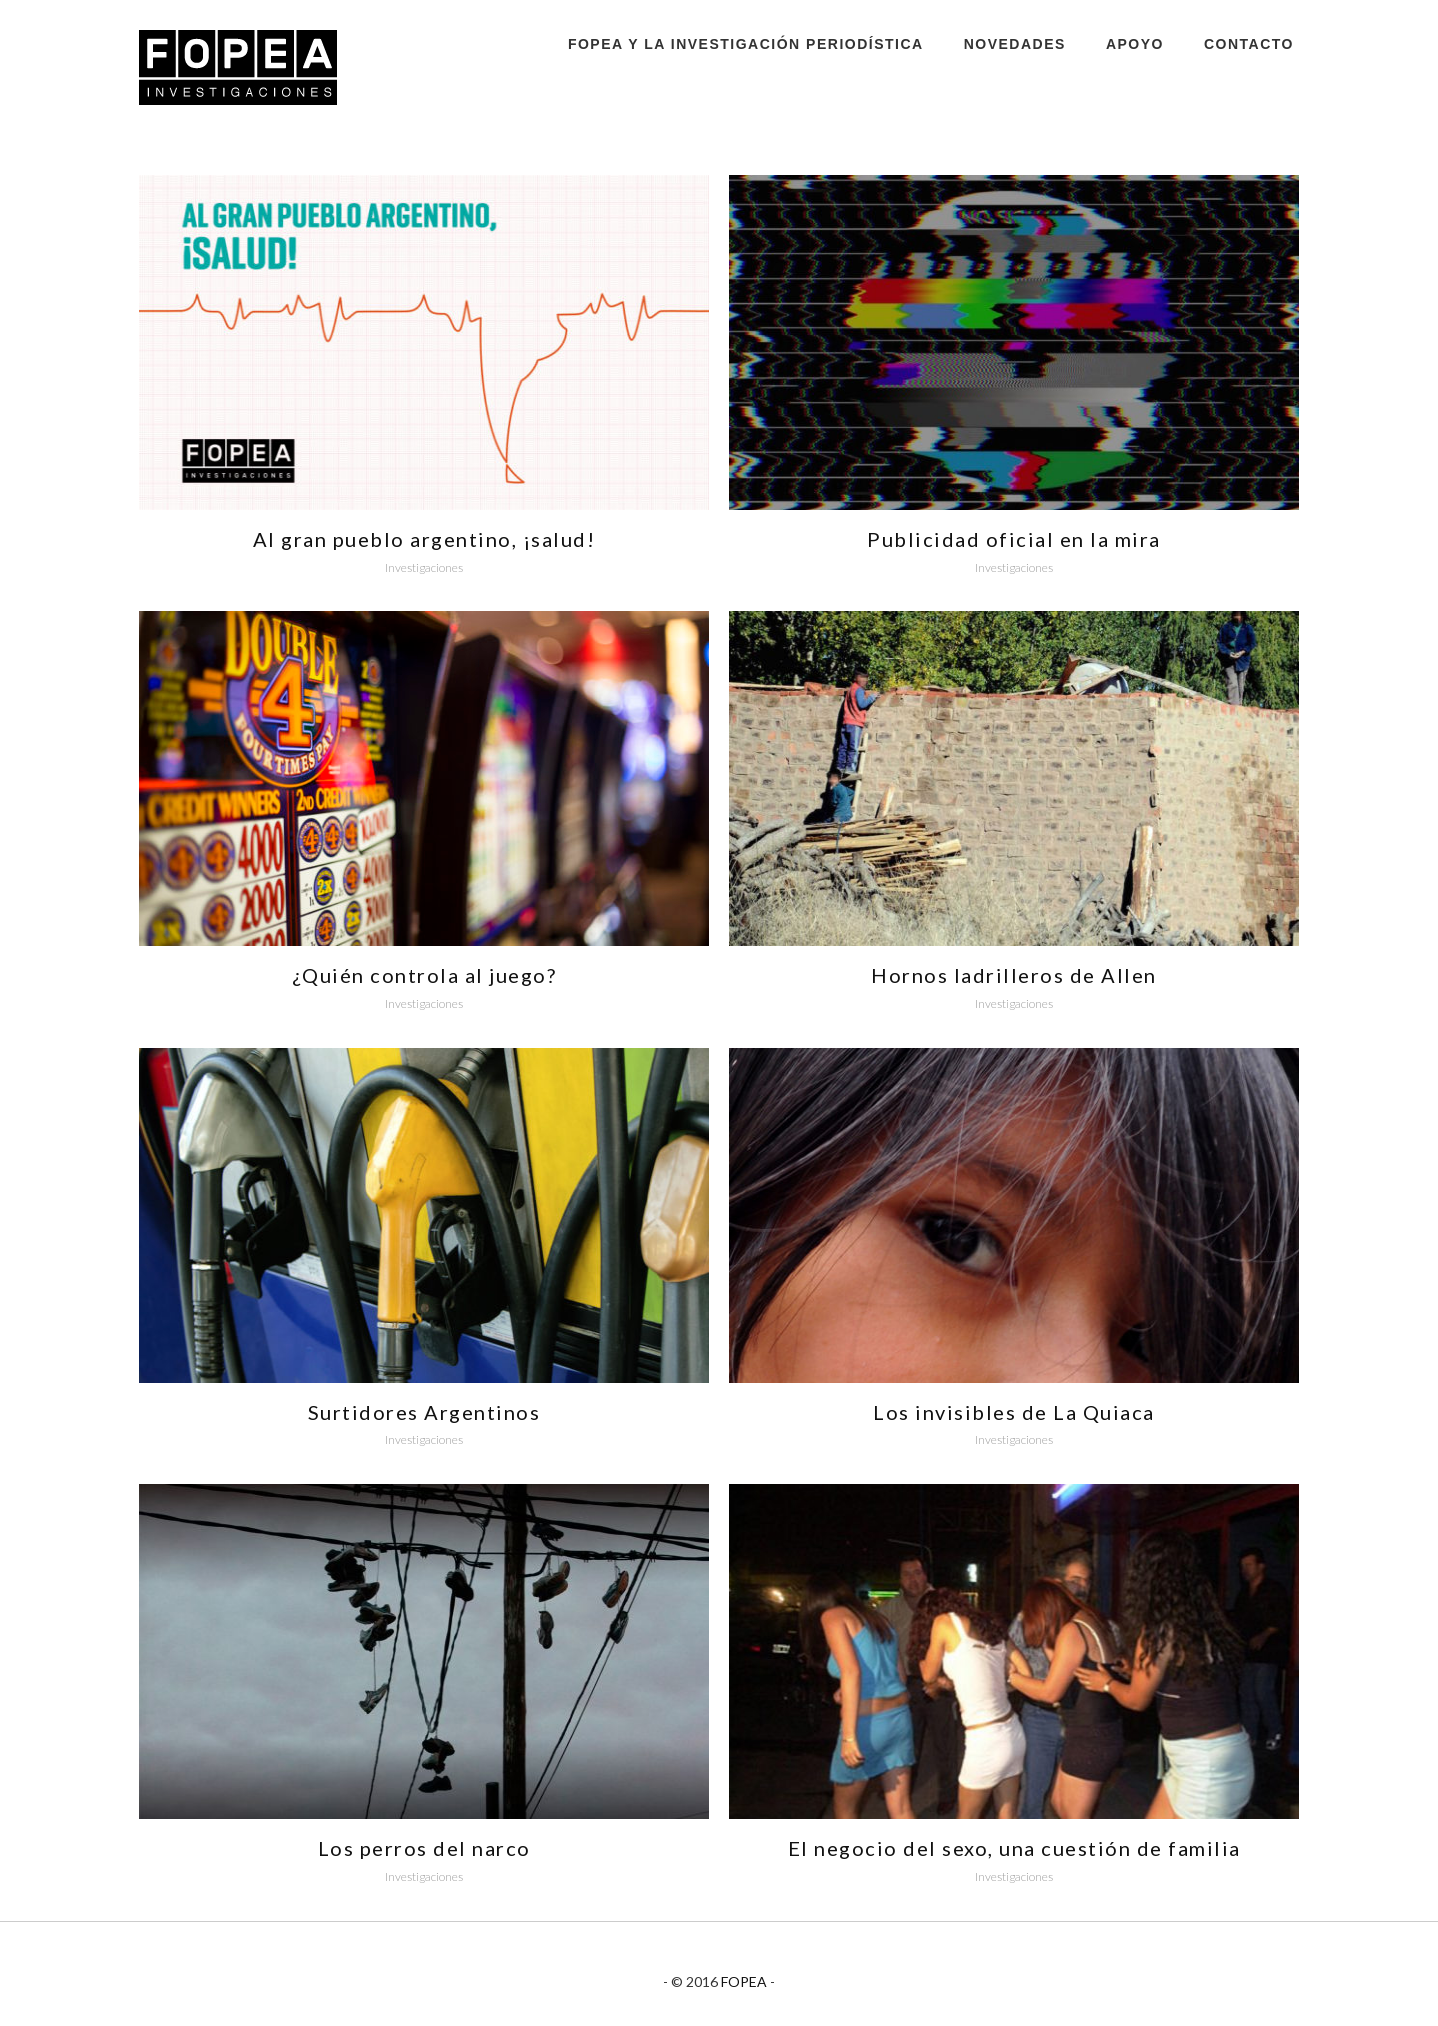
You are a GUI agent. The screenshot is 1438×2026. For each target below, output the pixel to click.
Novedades (1015, 44)
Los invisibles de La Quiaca (1014, 1412)
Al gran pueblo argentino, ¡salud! (424, 539)
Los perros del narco (424, 1848)
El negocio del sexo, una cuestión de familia (1014, 1848)
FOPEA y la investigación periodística (746, 44)
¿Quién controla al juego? (424, 975)
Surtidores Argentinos (424, 1412)
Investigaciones (424, 567)
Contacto (1249, 44)
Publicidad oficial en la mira (1014, 539)
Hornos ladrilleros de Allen (1014, 975)
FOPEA (744, 1981)
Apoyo (1135, 44)
